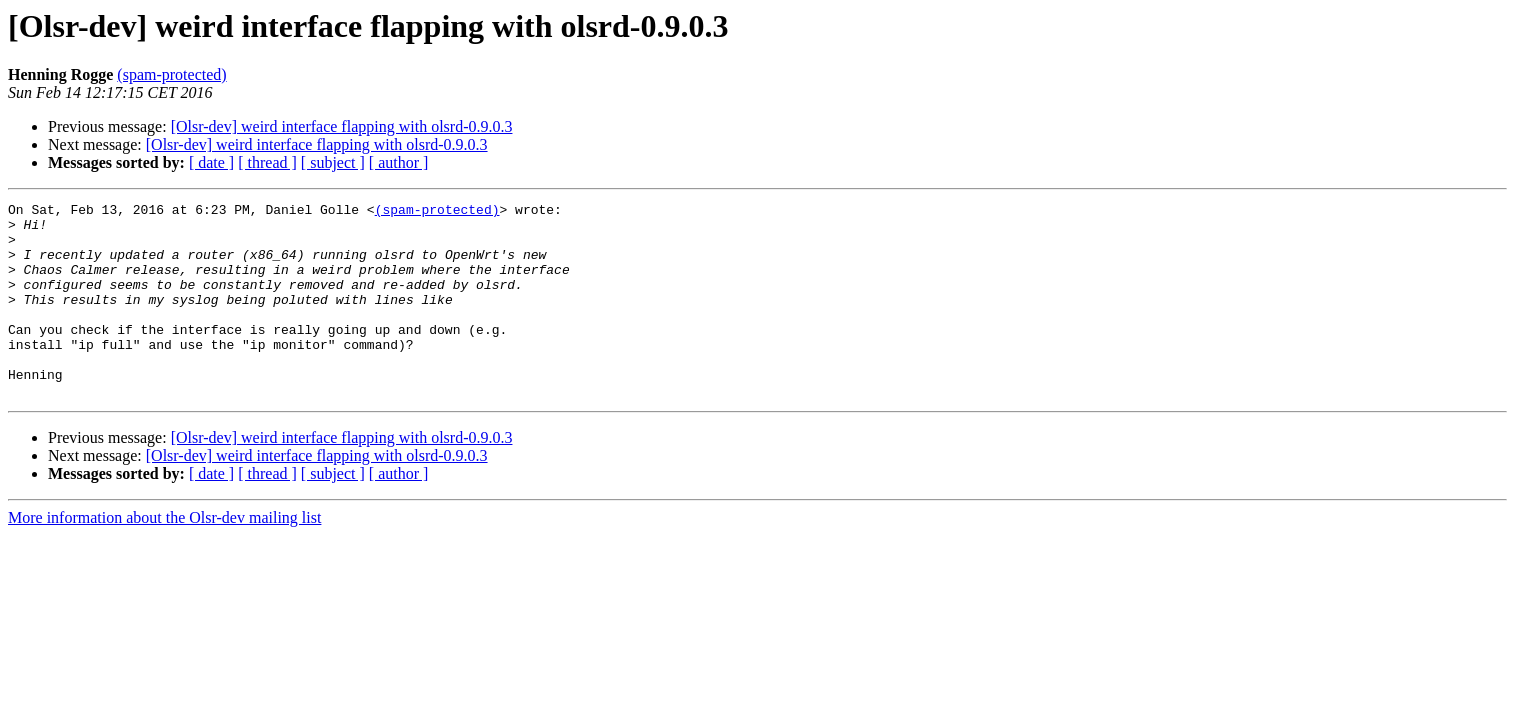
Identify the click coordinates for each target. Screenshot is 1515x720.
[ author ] (399, 162)
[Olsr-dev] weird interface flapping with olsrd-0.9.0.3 (342, 126)
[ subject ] (333, 162)
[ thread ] (267, 162)
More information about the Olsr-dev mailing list (164, 556)
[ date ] (211, 162)
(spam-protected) (171, 74)
